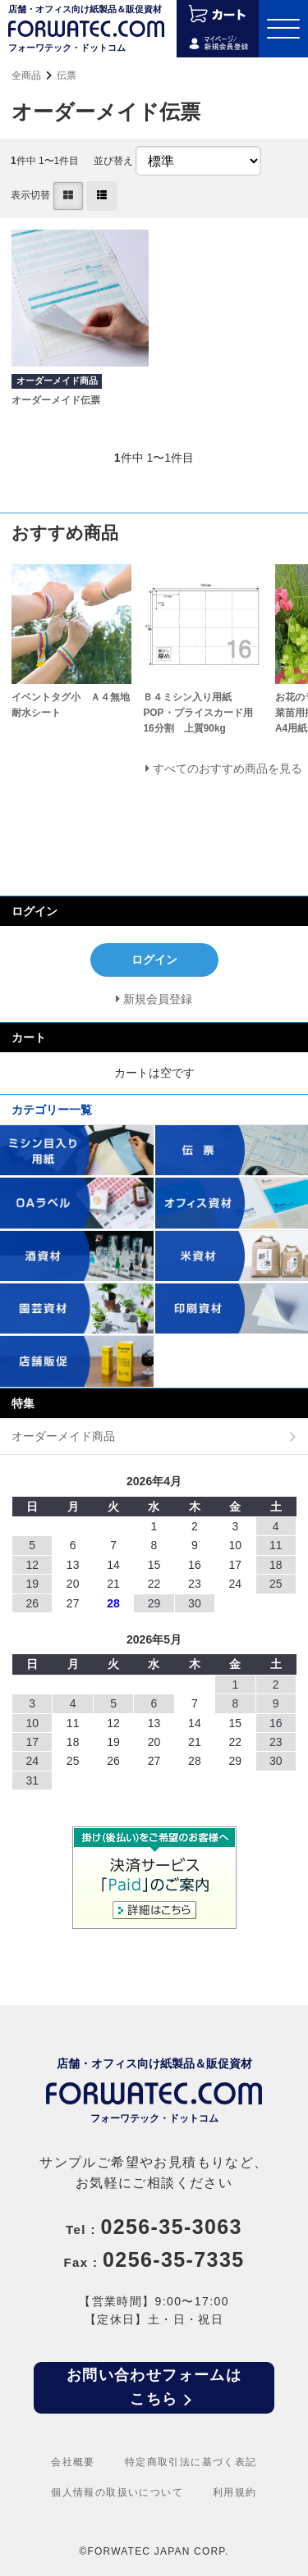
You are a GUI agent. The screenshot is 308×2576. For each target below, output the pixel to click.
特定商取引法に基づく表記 (191, 2462)
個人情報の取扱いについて (117, 2492)
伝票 (66, 75)
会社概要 (73, 2462)
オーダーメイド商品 (63, 1436)
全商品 (26, 75)
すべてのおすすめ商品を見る (227, 768)
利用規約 (235, 2492)
